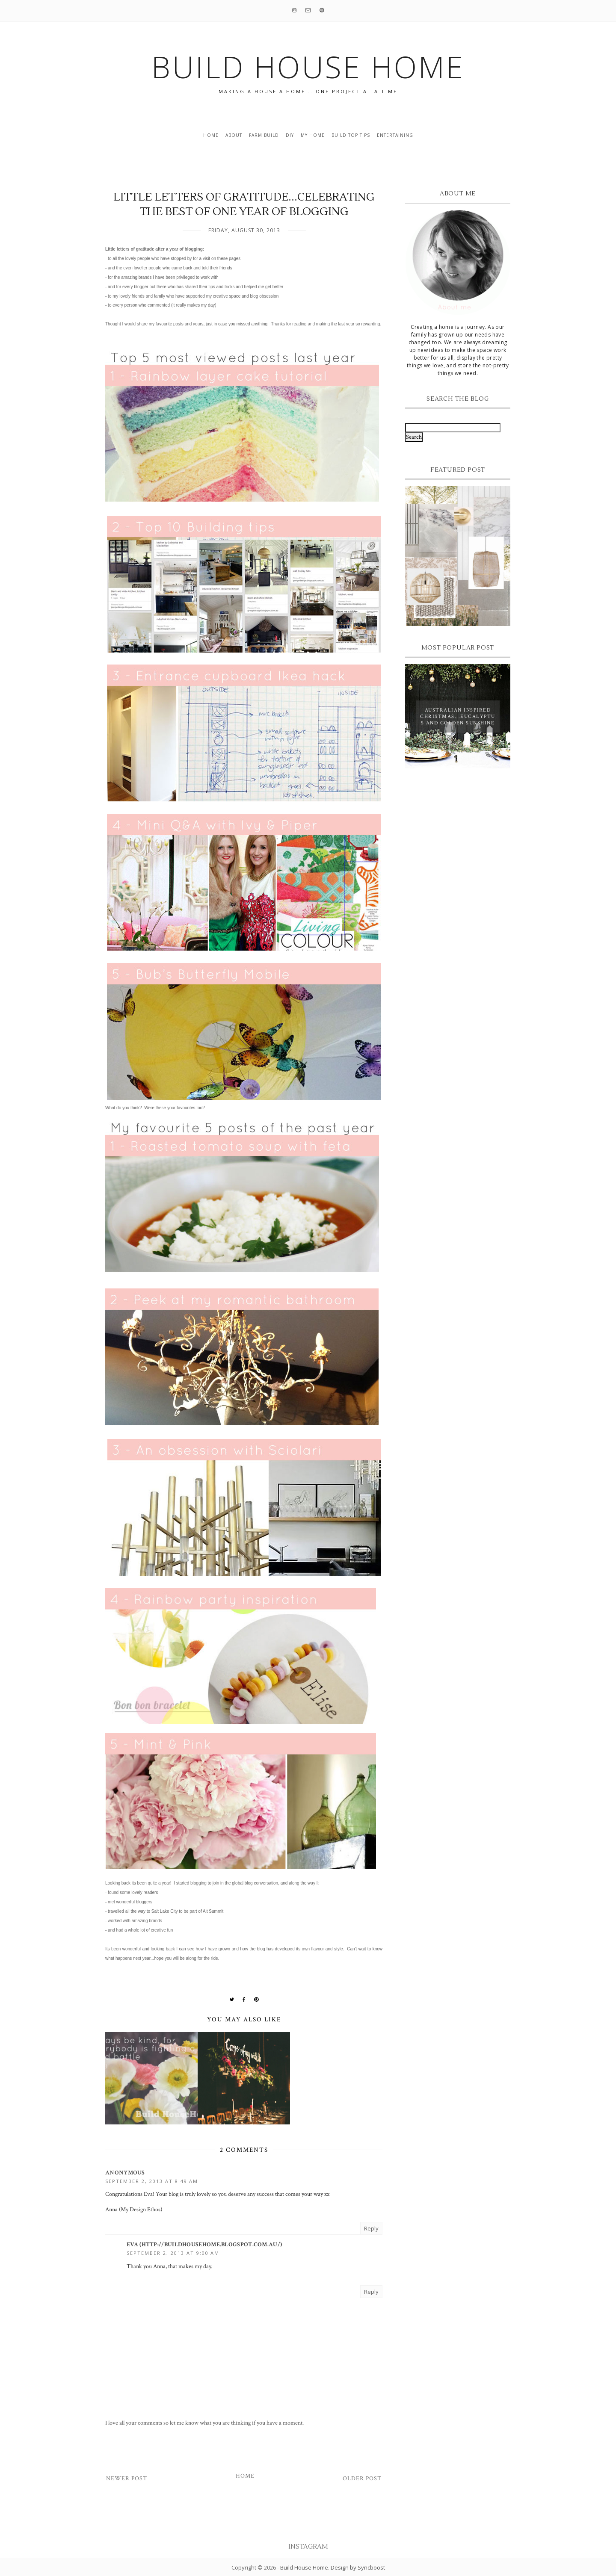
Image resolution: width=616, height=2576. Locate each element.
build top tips (351, 135)
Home (211, 135)
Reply (371, 2228)
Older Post (362, 2478)
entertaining (395, 135)
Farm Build (264, 135)
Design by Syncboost (358, 2567)
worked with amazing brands (135, 1920)
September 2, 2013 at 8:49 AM (151, 2181)
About (233, 135)
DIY (290, 135)
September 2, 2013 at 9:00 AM (173, 2253)
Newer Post (126, 2478)
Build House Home (304, 2567)
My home (313, 135)
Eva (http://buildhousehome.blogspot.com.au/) (204, 2244)
